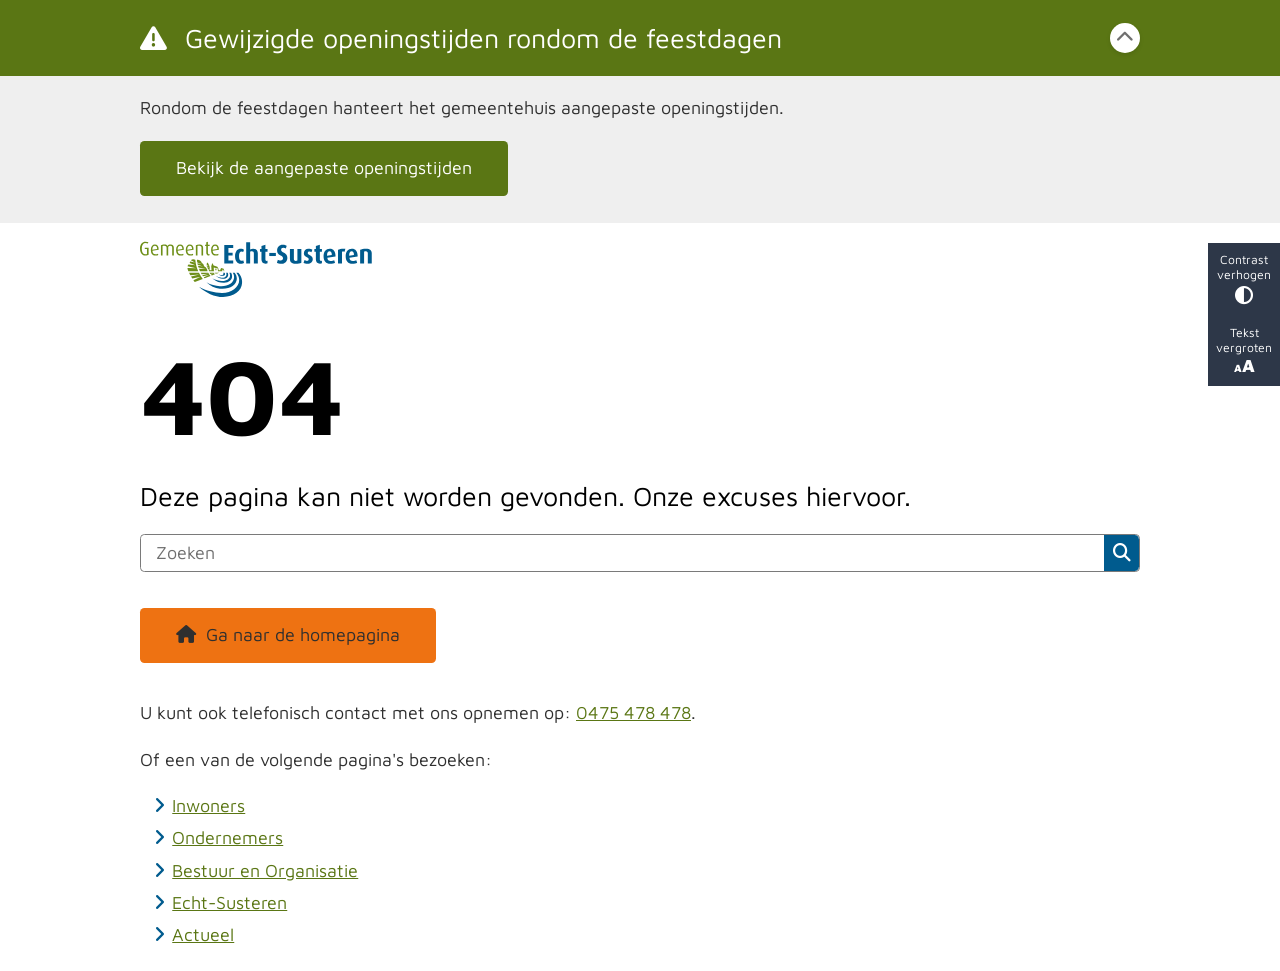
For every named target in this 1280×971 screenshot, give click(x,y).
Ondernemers (227, 837)
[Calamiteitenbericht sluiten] (1125, 38)
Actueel (203, 934)
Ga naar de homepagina (303, 634)
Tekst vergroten (1244, 350)
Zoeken (1122, 553)
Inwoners (208, 805)
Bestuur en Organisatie (265, 870)
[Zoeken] (622, 553)
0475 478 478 (633, 712)
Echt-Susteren (229, 902)
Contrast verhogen (1244, 278)
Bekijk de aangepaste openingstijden (324, 167)
